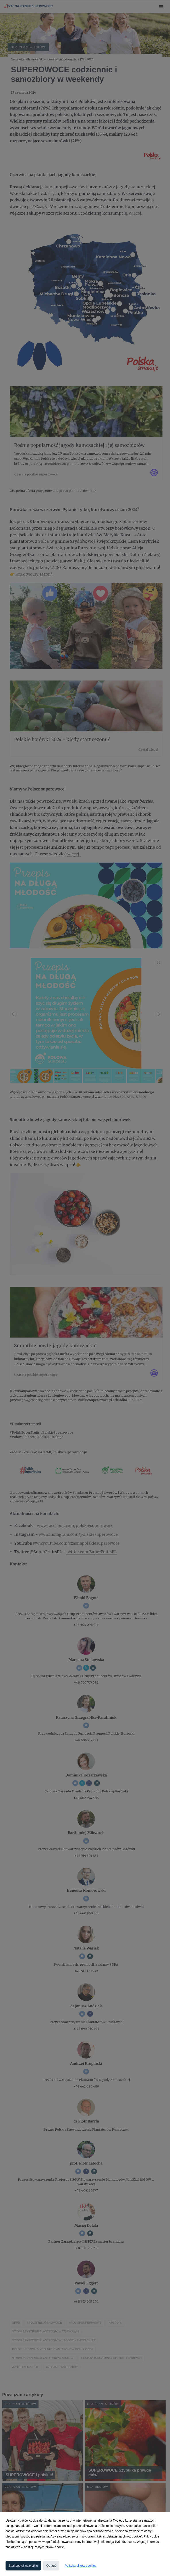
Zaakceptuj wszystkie (23, 2565)
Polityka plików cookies (80, 2565)
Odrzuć (51, 2565)
